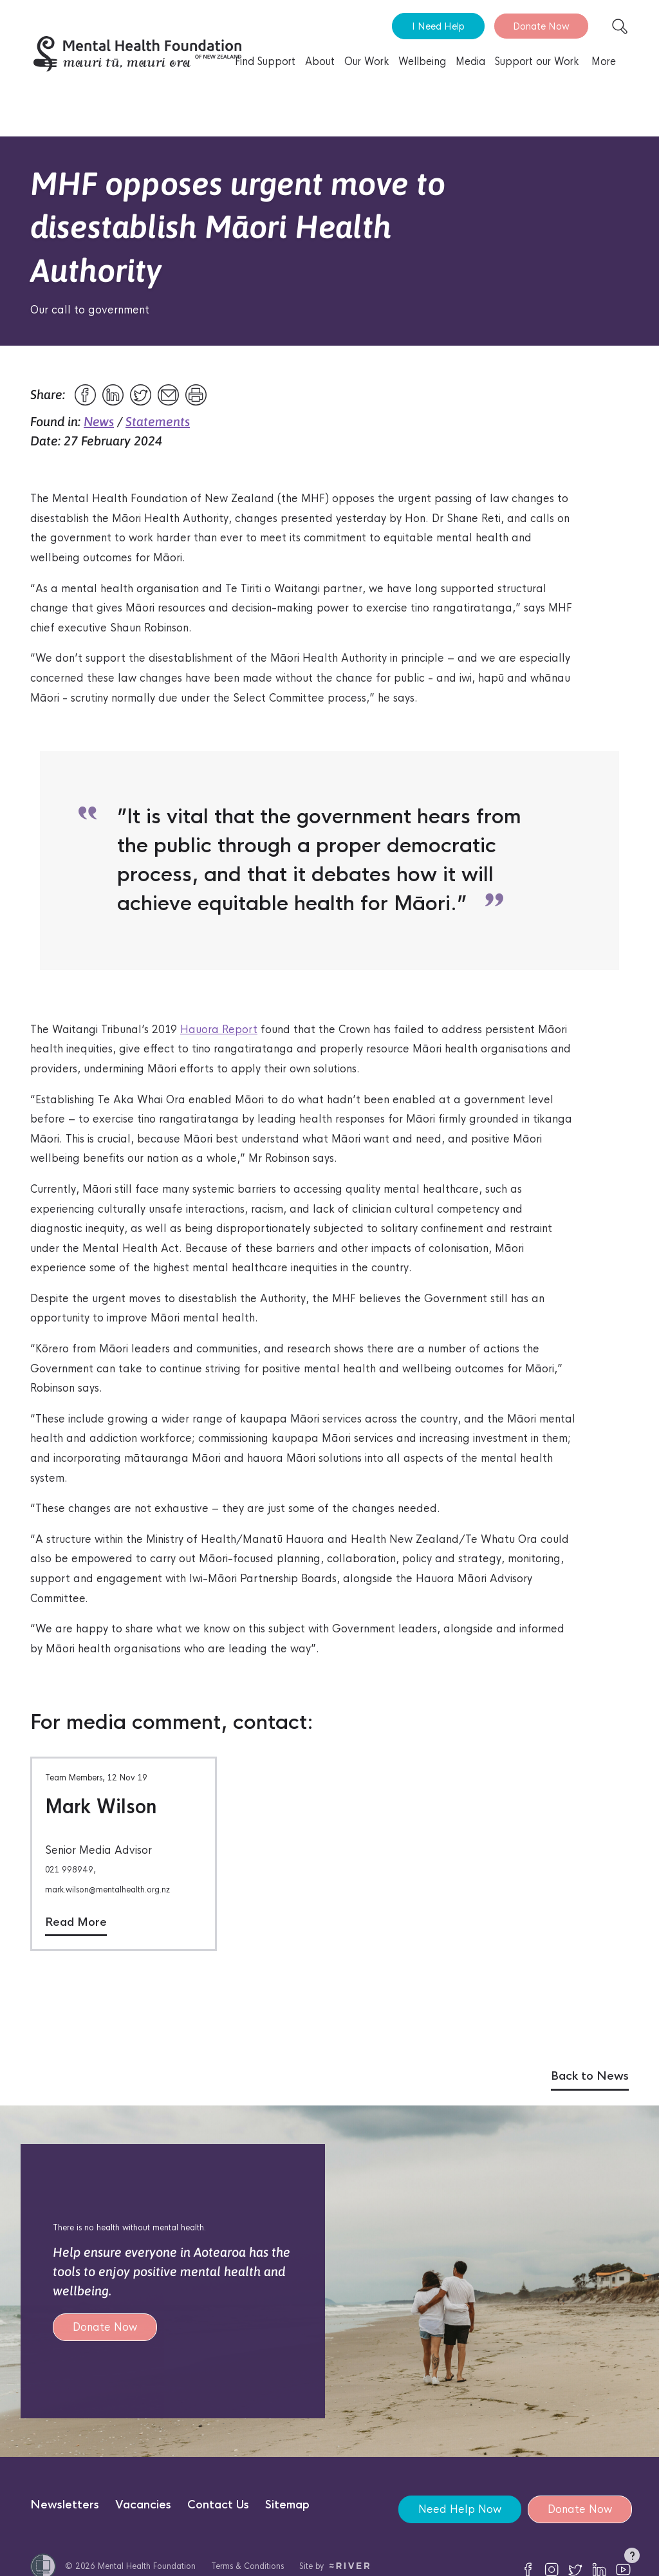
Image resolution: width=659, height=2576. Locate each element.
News (99, 421)
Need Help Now (459, 2509)
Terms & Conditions (247, 2566)
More (603, 61)
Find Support (265, 61)
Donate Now (541, 26)
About (320, 61)
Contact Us (218, 2505)
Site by (334, 2566)
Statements (157, 421)
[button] (632, 2558)
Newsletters (64, 2505)
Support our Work (537, 61)
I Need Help (438, 26)
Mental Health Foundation (147, 2566)
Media (470, 61)
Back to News (590, 2076)
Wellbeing (422, 61)
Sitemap (287, 2505)
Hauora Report (218, 1029)
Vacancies (143, 2505)
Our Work (366, 61)
